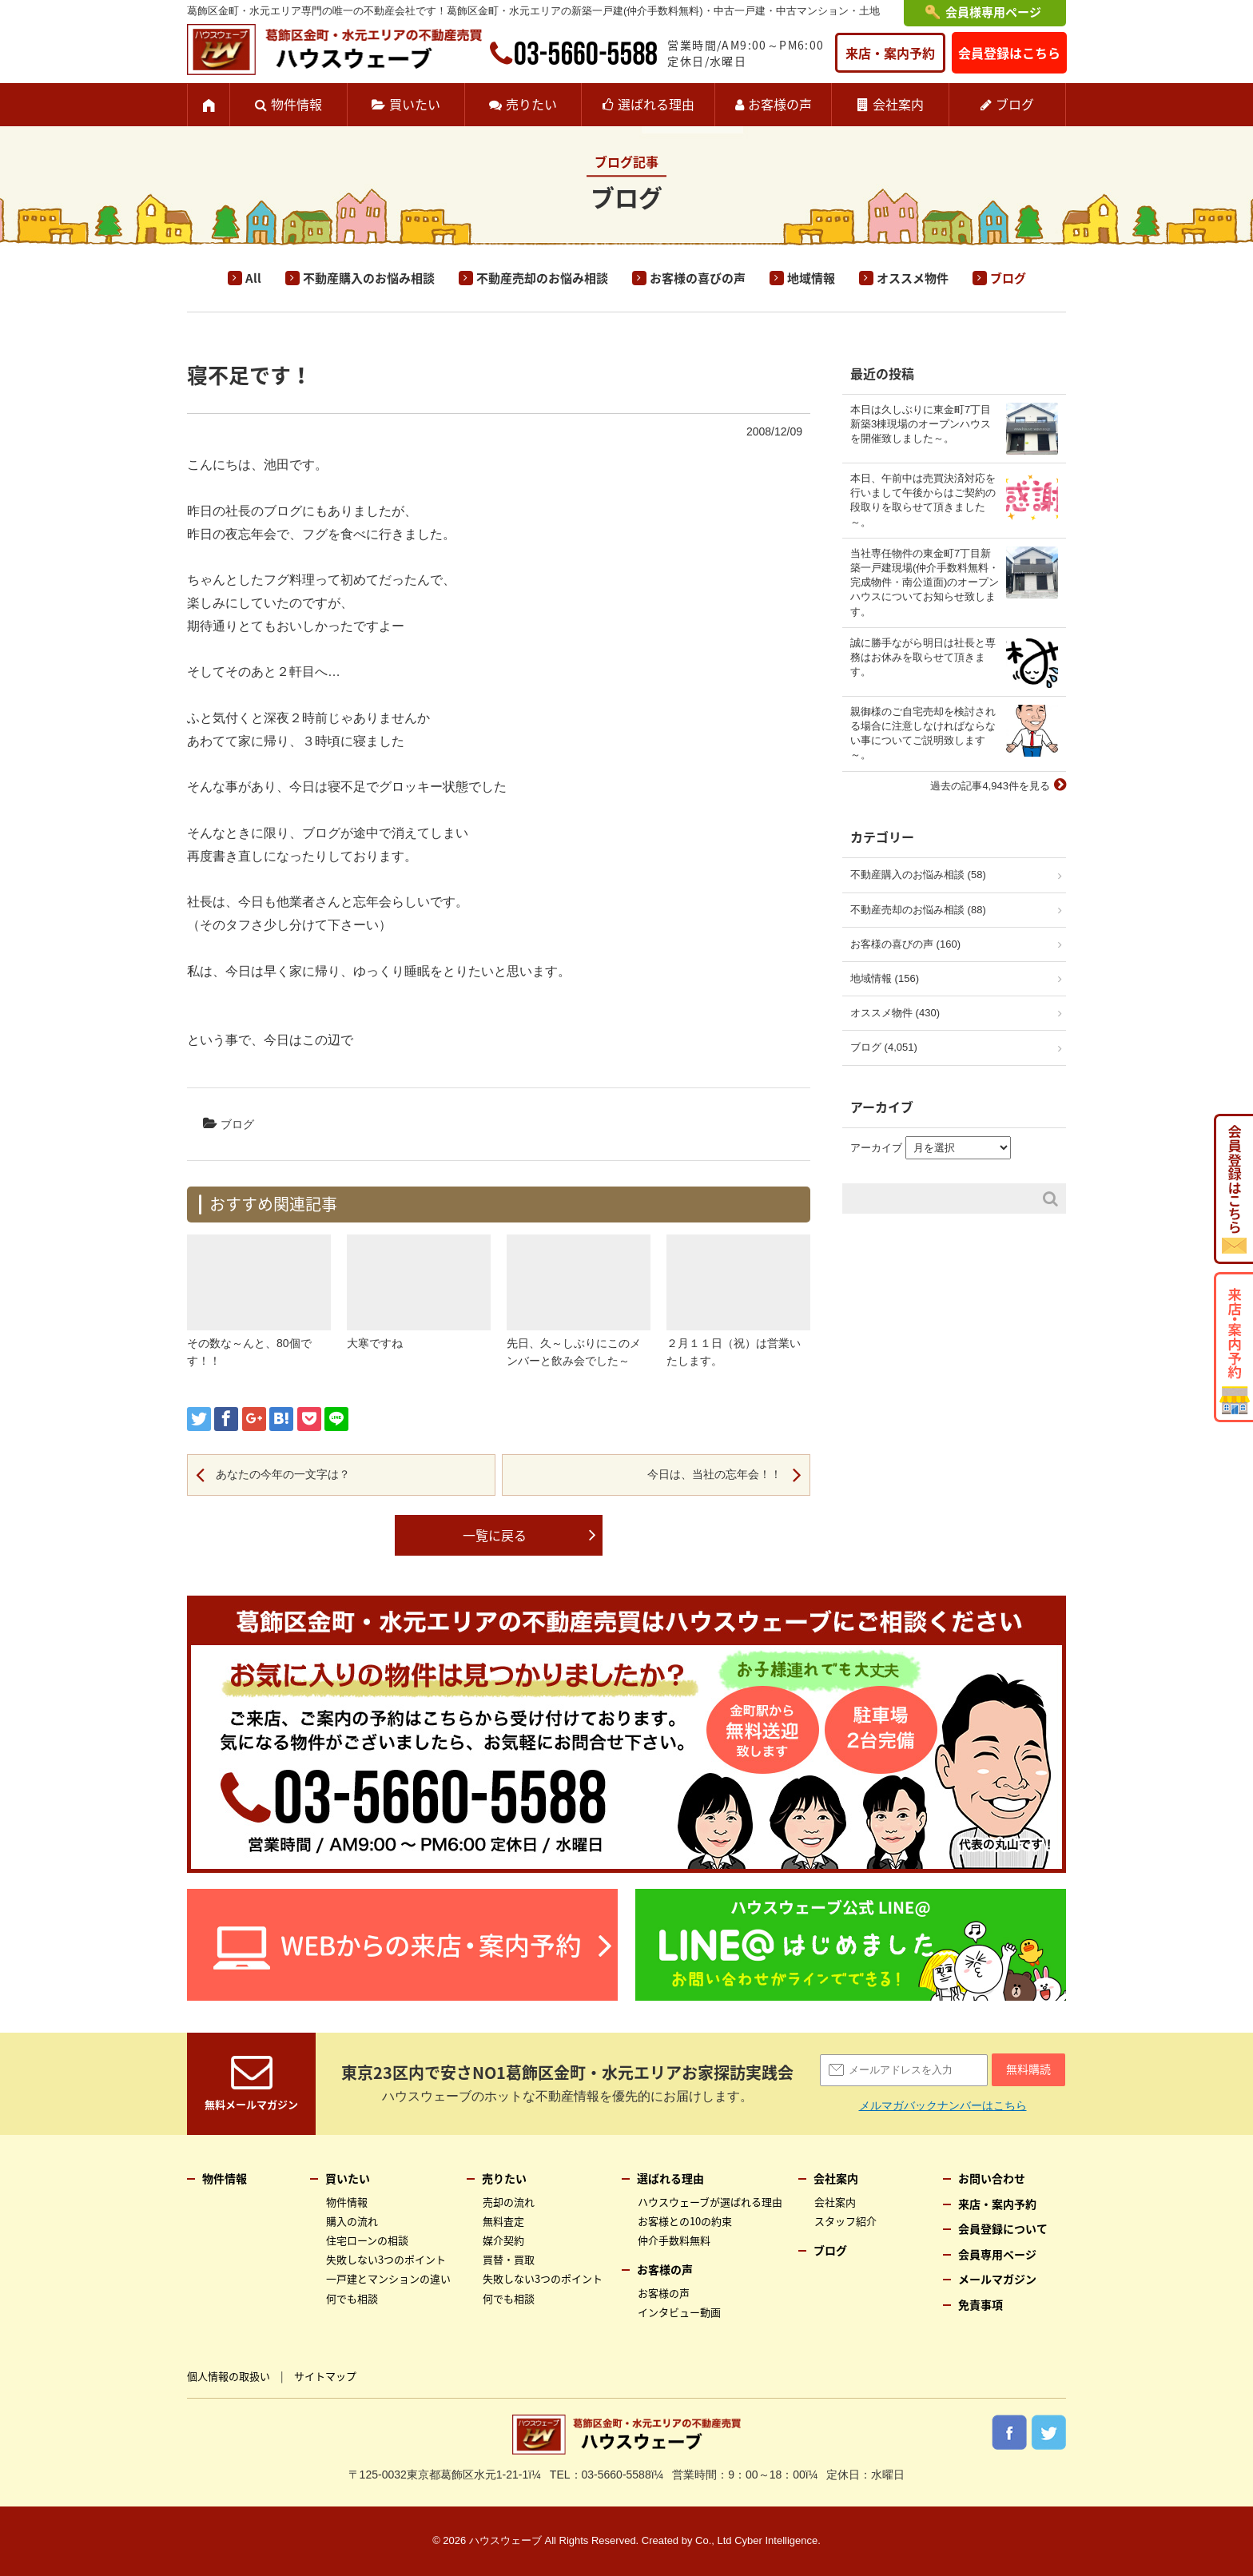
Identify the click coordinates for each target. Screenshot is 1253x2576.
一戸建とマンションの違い (388, 2278)
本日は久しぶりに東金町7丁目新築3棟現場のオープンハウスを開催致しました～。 (920, 423)
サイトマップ (325, 2375)
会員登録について (1003, 2228)
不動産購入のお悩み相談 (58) (918, 875)
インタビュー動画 (679, 2312)
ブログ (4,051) (883, 1047)
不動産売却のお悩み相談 (542, 278)
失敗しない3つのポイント (386, 2259)
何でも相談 (352, 2298)
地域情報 (811, 278)
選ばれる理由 (656, 103)
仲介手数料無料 (674, 2240)
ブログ (1015, 103)
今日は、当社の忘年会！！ (714, 1474)
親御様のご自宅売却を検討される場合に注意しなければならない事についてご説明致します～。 (923, 733)
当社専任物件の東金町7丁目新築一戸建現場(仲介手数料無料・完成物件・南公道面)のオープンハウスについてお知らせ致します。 (924, 582)
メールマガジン (997, 2279)
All (253, 278)
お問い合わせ (991, 2178)
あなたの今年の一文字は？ (283, 1474)
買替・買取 (509, 2259)
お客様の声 (780, 103)
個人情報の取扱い (228, 2375)
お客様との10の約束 (685, 2220)
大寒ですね (375, 1343)
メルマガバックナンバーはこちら (943, 2105)
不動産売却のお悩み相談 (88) (918, 910)
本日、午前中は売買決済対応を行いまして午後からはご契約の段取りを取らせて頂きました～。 (923, 500)
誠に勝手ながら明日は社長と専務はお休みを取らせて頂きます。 (923, 657)
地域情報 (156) (884, 978)
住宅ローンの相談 (367, 2240)
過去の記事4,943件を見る (990, 786)
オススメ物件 (913, 278)
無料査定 (503, 2220)
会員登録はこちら (1009, 52)
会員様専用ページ (993, 12)
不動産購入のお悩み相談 (369, 278)
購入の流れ (352, 2220)
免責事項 (980, 2304)
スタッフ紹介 (845, 2220)
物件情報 (296, 103)
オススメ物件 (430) (895, 1013)
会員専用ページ (997, 2254)
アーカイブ (876, 1148)
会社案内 (898, 103)
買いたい (414, 103)
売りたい (531, 103)
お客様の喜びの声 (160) (905, 944)
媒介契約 (503, 2240)
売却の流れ (509, 2201)
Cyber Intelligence (775, 2540)
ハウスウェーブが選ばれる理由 (710, 2201)
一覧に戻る (495, 1534)
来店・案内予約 (890, 52)
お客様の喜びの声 (698, 278)
